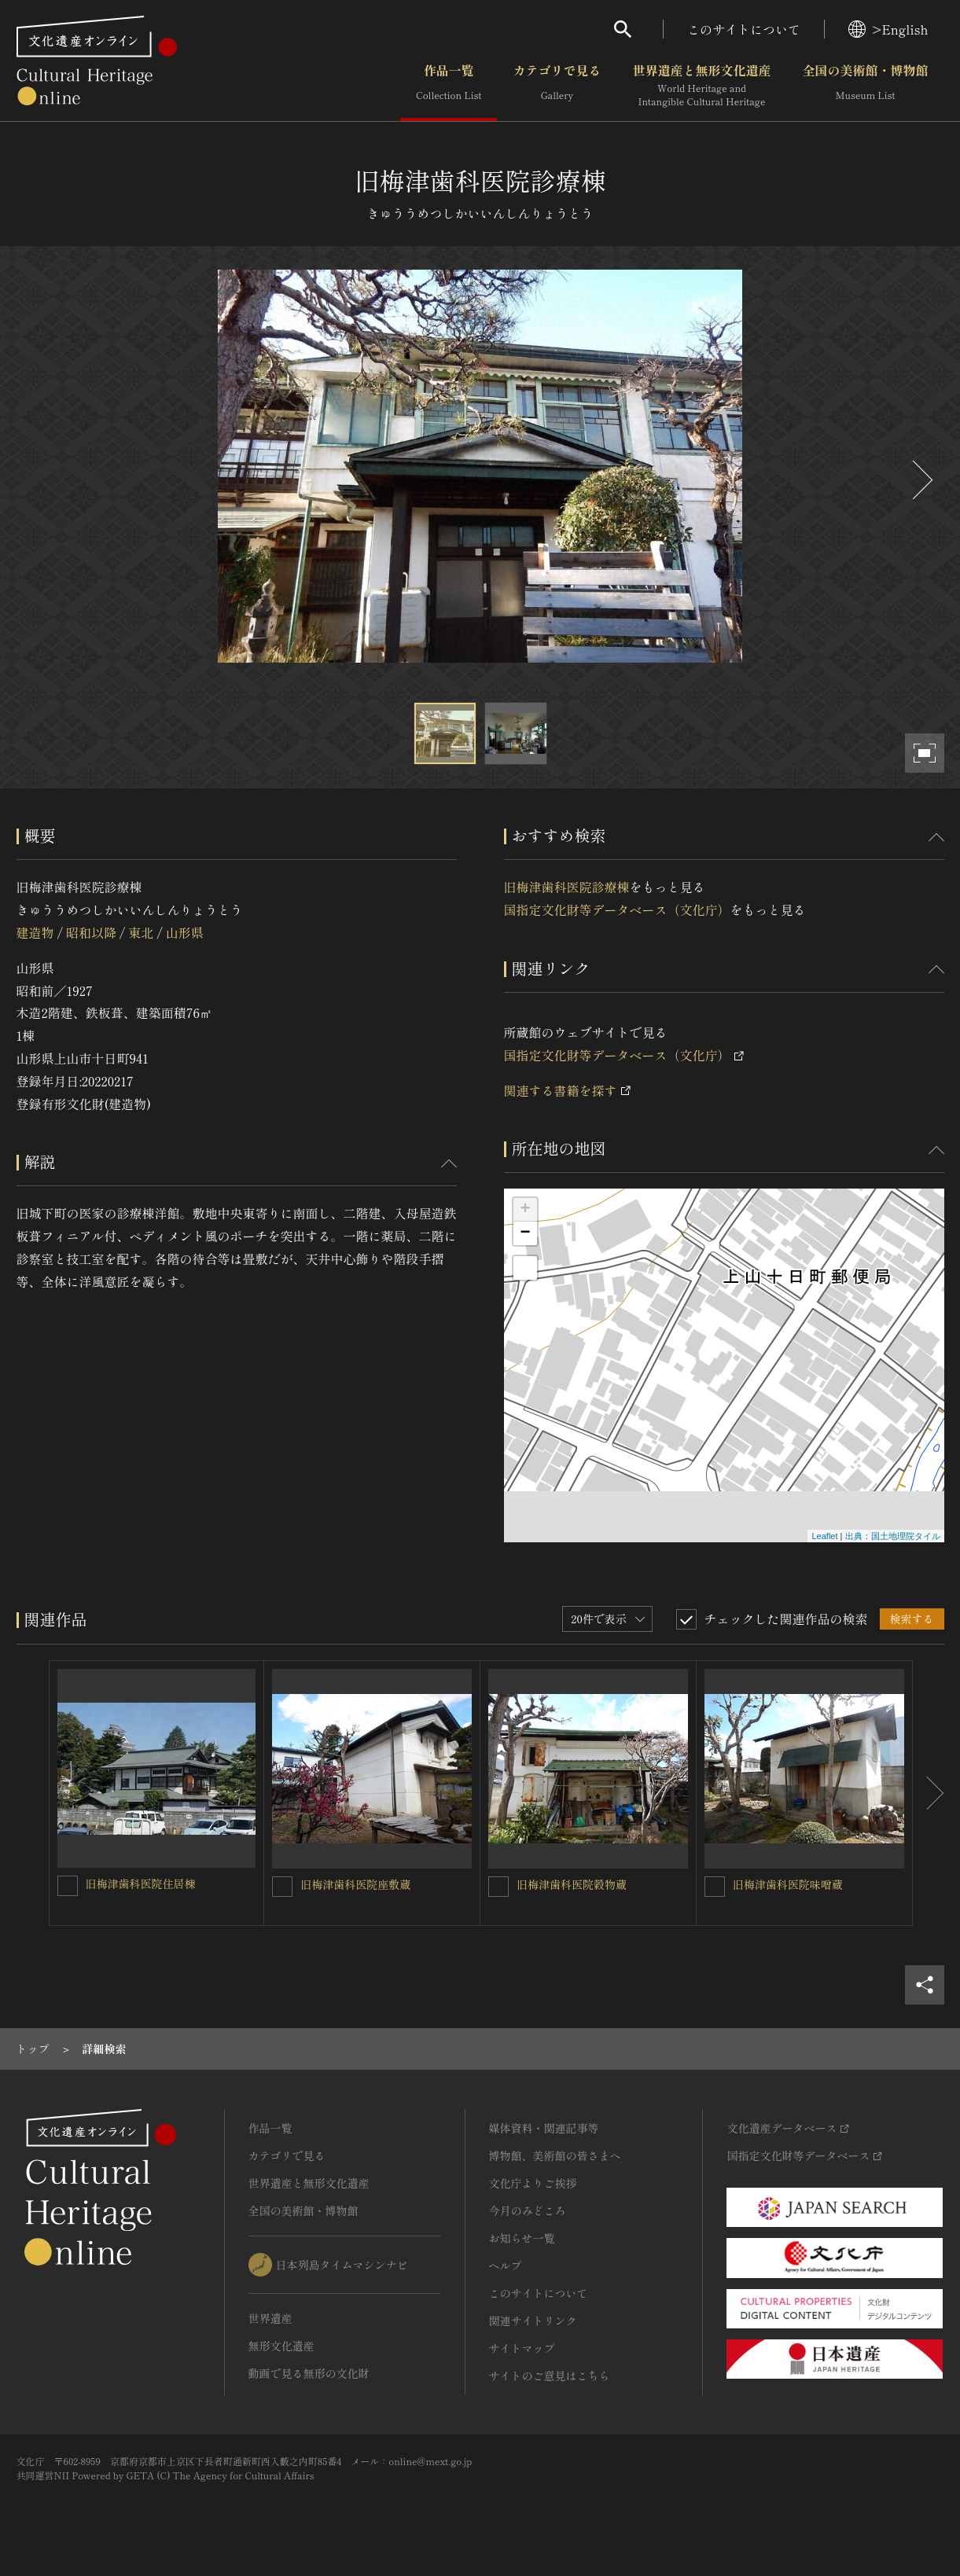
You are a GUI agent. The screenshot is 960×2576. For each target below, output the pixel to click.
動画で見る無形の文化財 (309, 2373)
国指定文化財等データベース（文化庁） (617, 909)
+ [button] (525, 1210)
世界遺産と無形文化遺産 (701, 86)
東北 (140, 932)
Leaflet (824, 1536)
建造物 (35, 932)
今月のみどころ (527, 2210)
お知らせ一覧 (522, 2238)
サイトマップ (522, 2348)
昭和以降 (91, 932)
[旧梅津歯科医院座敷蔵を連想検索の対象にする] (282, 1886)
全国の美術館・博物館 (865, 86)
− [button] (525, 1233)
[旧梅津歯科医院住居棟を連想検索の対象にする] (67, 1886)
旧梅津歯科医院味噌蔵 (788, 1884)
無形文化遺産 (281, 2346)
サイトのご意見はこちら (549, 2375)
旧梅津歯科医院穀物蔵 (572, 1884)
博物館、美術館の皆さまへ (555, 2155)
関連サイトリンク (533, 2320)
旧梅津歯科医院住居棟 (141, 1883)
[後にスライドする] (920, 480)
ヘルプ (505, 2265)
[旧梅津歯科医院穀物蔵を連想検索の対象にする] (498, 1886)
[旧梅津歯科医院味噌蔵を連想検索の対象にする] (714, 1886)
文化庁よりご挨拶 (533, 2183)
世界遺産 (270, 2318)
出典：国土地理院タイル (892, 1536)
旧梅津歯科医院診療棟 (567, 886)
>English (888, 29)
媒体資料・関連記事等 (544, 2128)
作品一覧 (448, 86)
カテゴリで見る (557, 86)
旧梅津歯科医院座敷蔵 (355, 1884)
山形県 (185, 932)
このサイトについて (743, 29)
